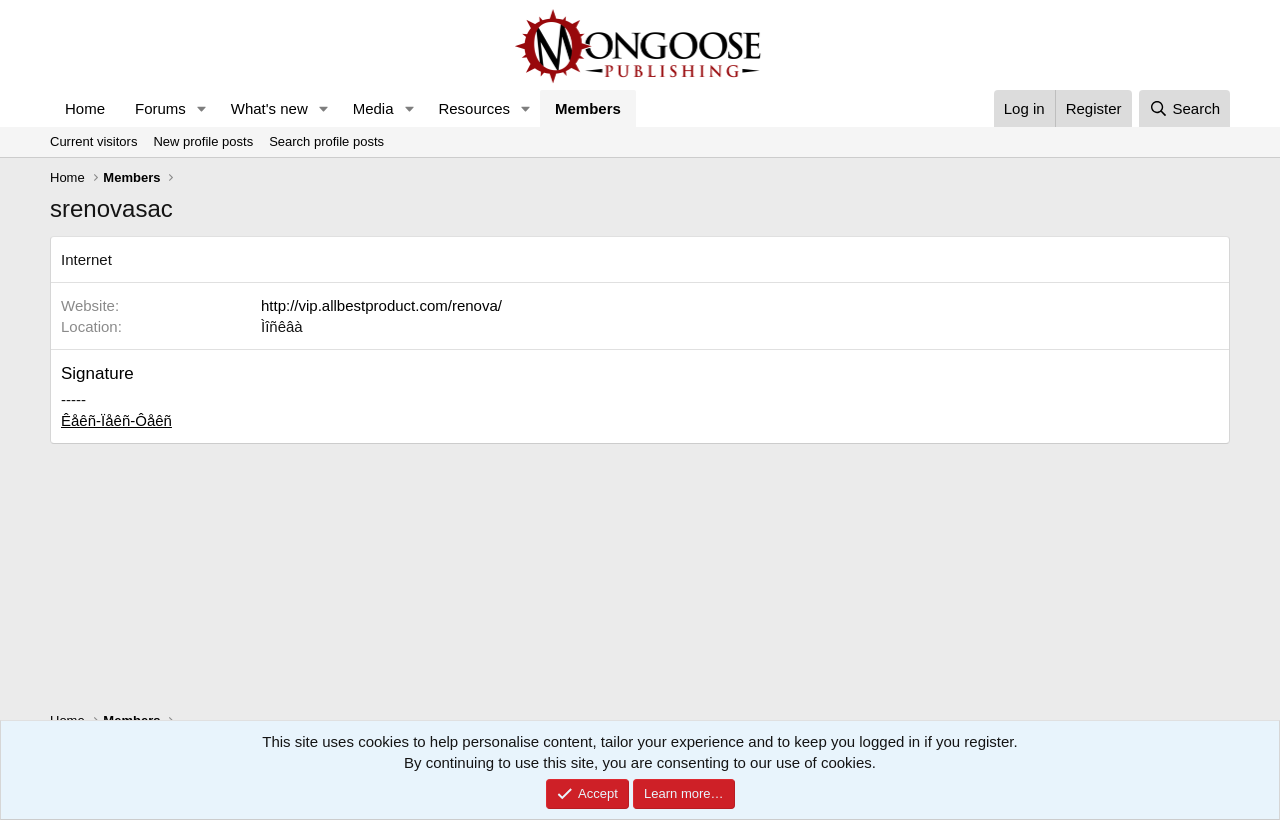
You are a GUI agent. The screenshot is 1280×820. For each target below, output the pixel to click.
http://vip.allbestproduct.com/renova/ (381, 305)
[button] (202, 108)
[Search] (1184, 108)
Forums (160, 108)
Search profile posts (326, 141)
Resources (474, 108)
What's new (269, 108)
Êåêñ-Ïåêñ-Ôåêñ (116, 420)
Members (588, 108)
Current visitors (93, 141)
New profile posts (203, 141)
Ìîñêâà (282, 326)
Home (85, 108)
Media (373, 108)
